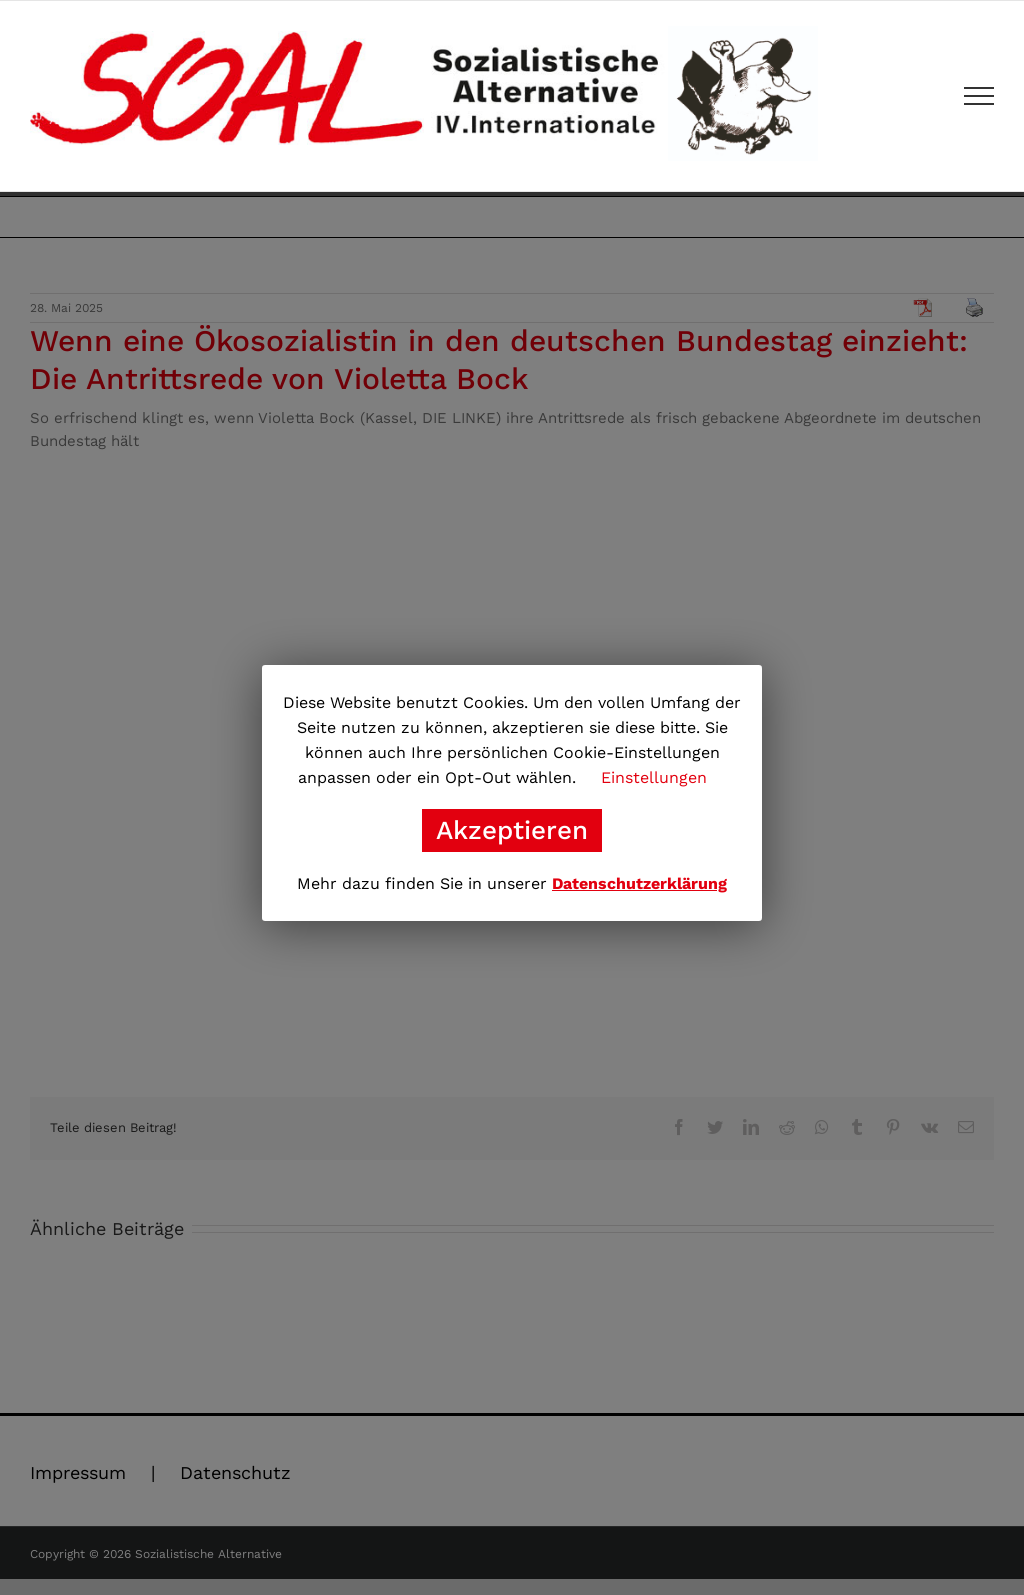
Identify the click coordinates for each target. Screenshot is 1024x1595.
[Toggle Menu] (979, 96)
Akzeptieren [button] (512, 830)
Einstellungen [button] (654, 777)
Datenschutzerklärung (639, 883)
